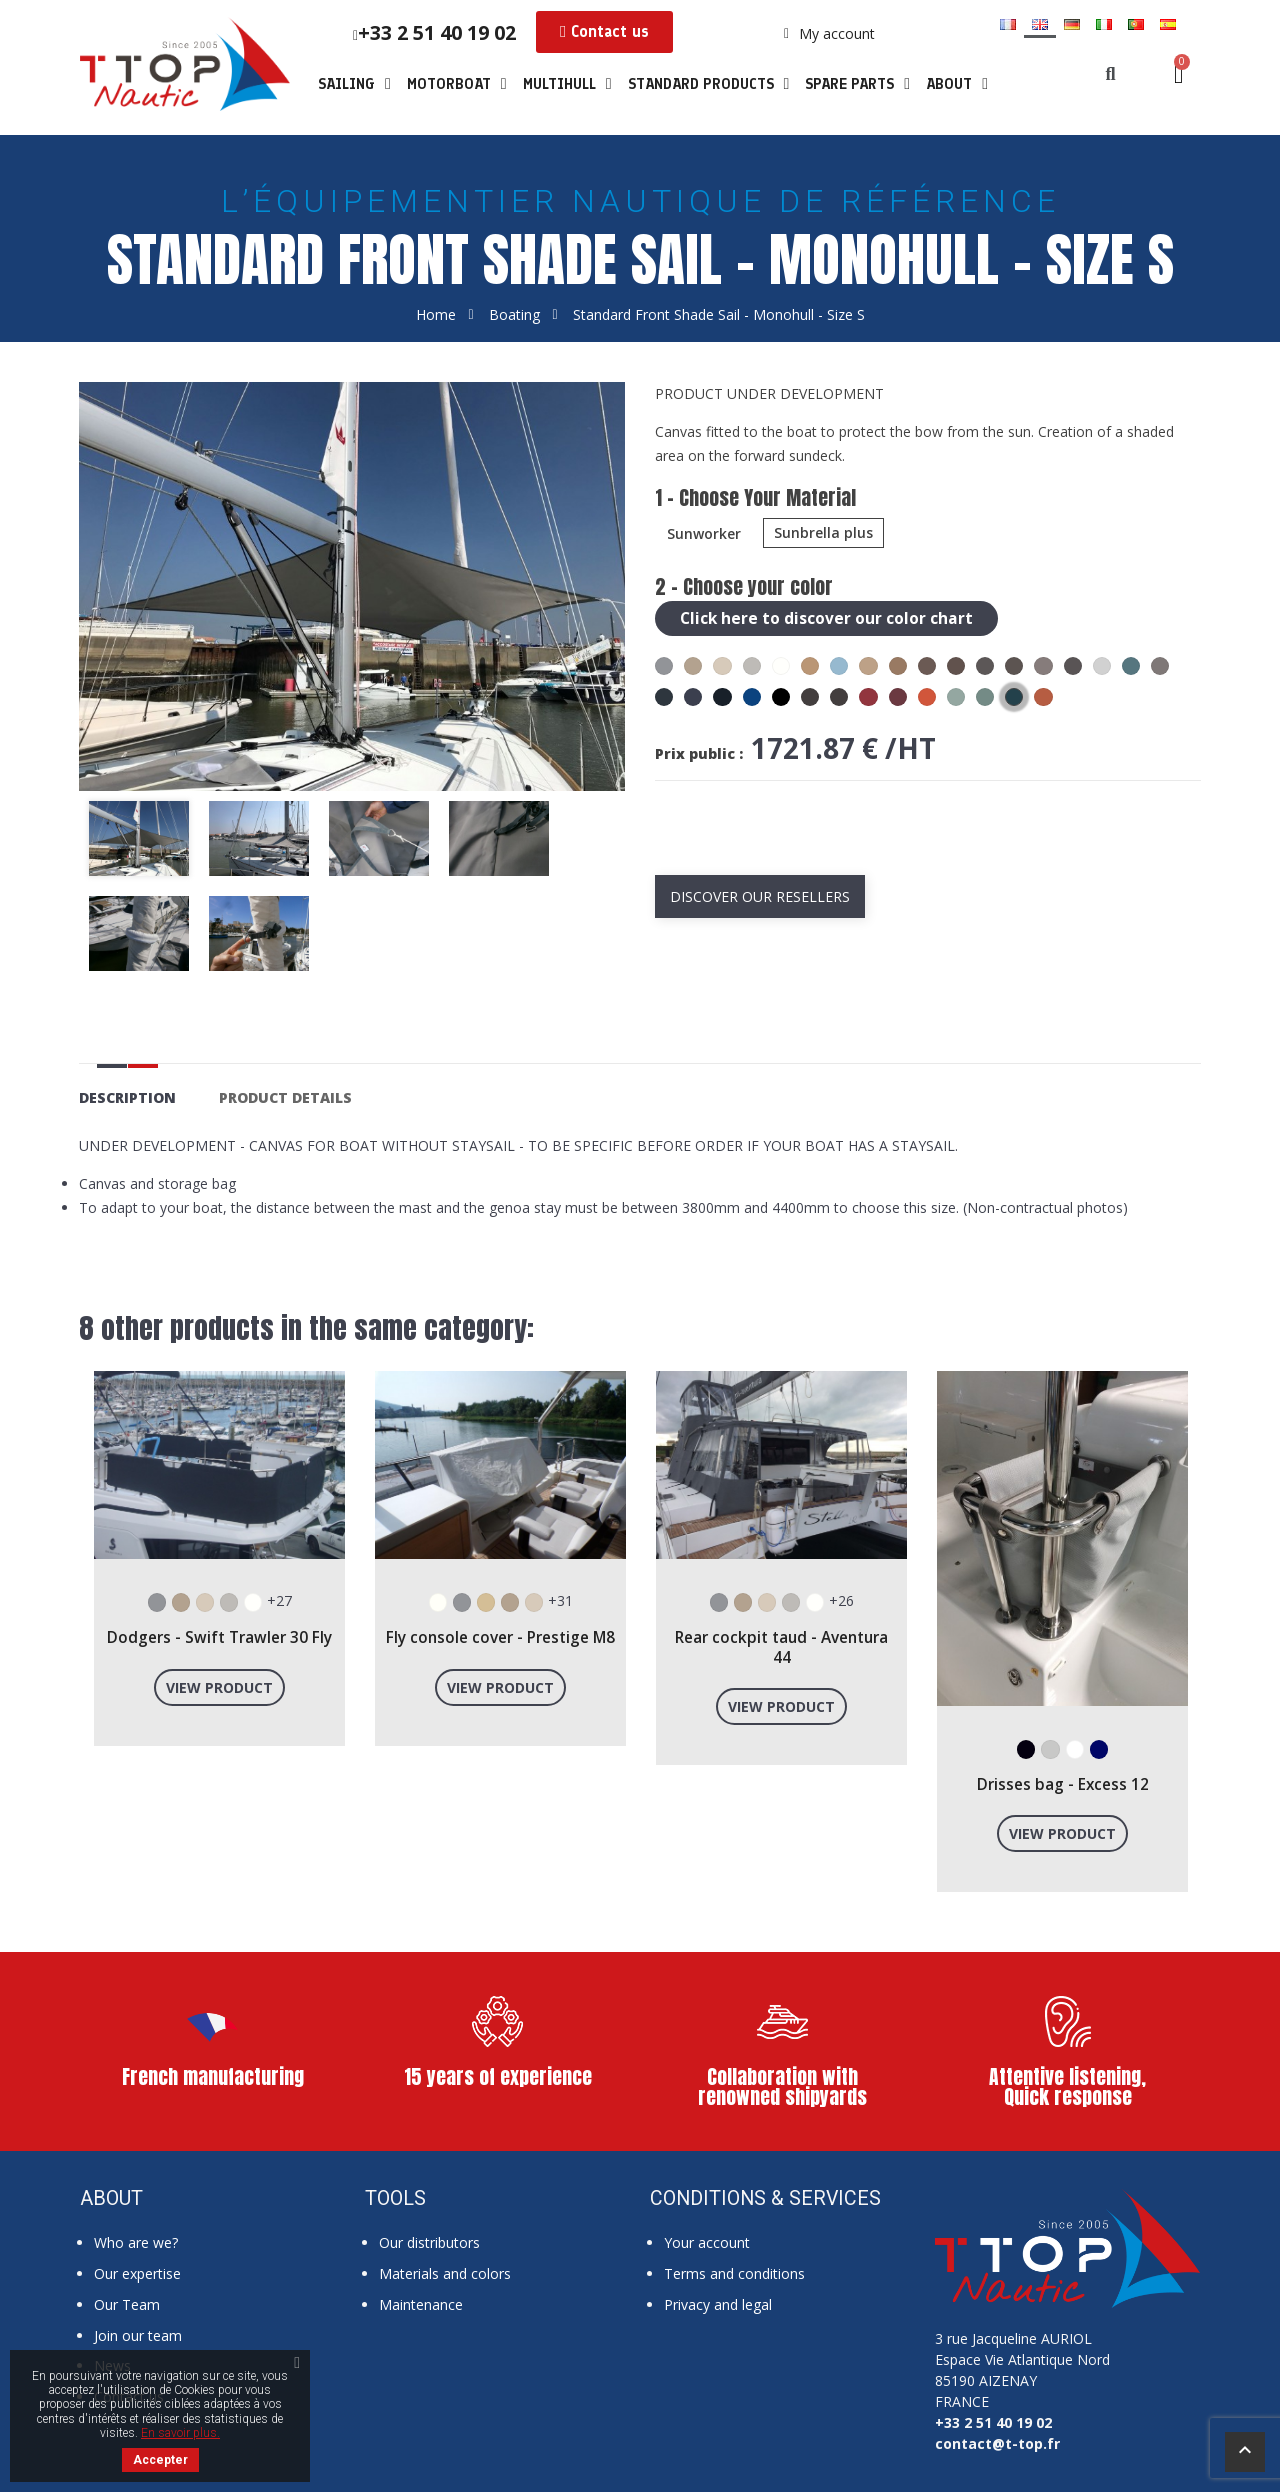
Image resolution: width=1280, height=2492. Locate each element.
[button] (604, 32)
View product (219, 1687)
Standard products (709, 84)
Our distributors (429, 2242)
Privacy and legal (718, 2304)
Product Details (285, 1097)
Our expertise (137, 2273)
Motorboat (457, 84)
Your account (707, 2242)
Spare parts (857, 84)
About (957, 84)
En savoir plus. (180, 2433)
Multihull (567, 84)
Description (127, 1097)
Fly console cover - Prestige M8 (500, 1637)
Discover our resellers (760, 896)
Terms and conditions (734, 2273)
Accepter (160, 2460)
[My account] (829, 34)
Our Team (127, 2304)
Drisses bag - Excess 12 (1063, 1784)
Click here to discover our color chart (826, 618)
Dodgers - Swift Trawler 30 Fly (219, 1637)
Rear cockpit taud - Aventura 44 (781, 1647)
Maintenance (421, 2304)
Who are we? (136, 2242)
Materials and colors (445, 2273)
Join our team (138, 2335)
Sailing (354, 84)
